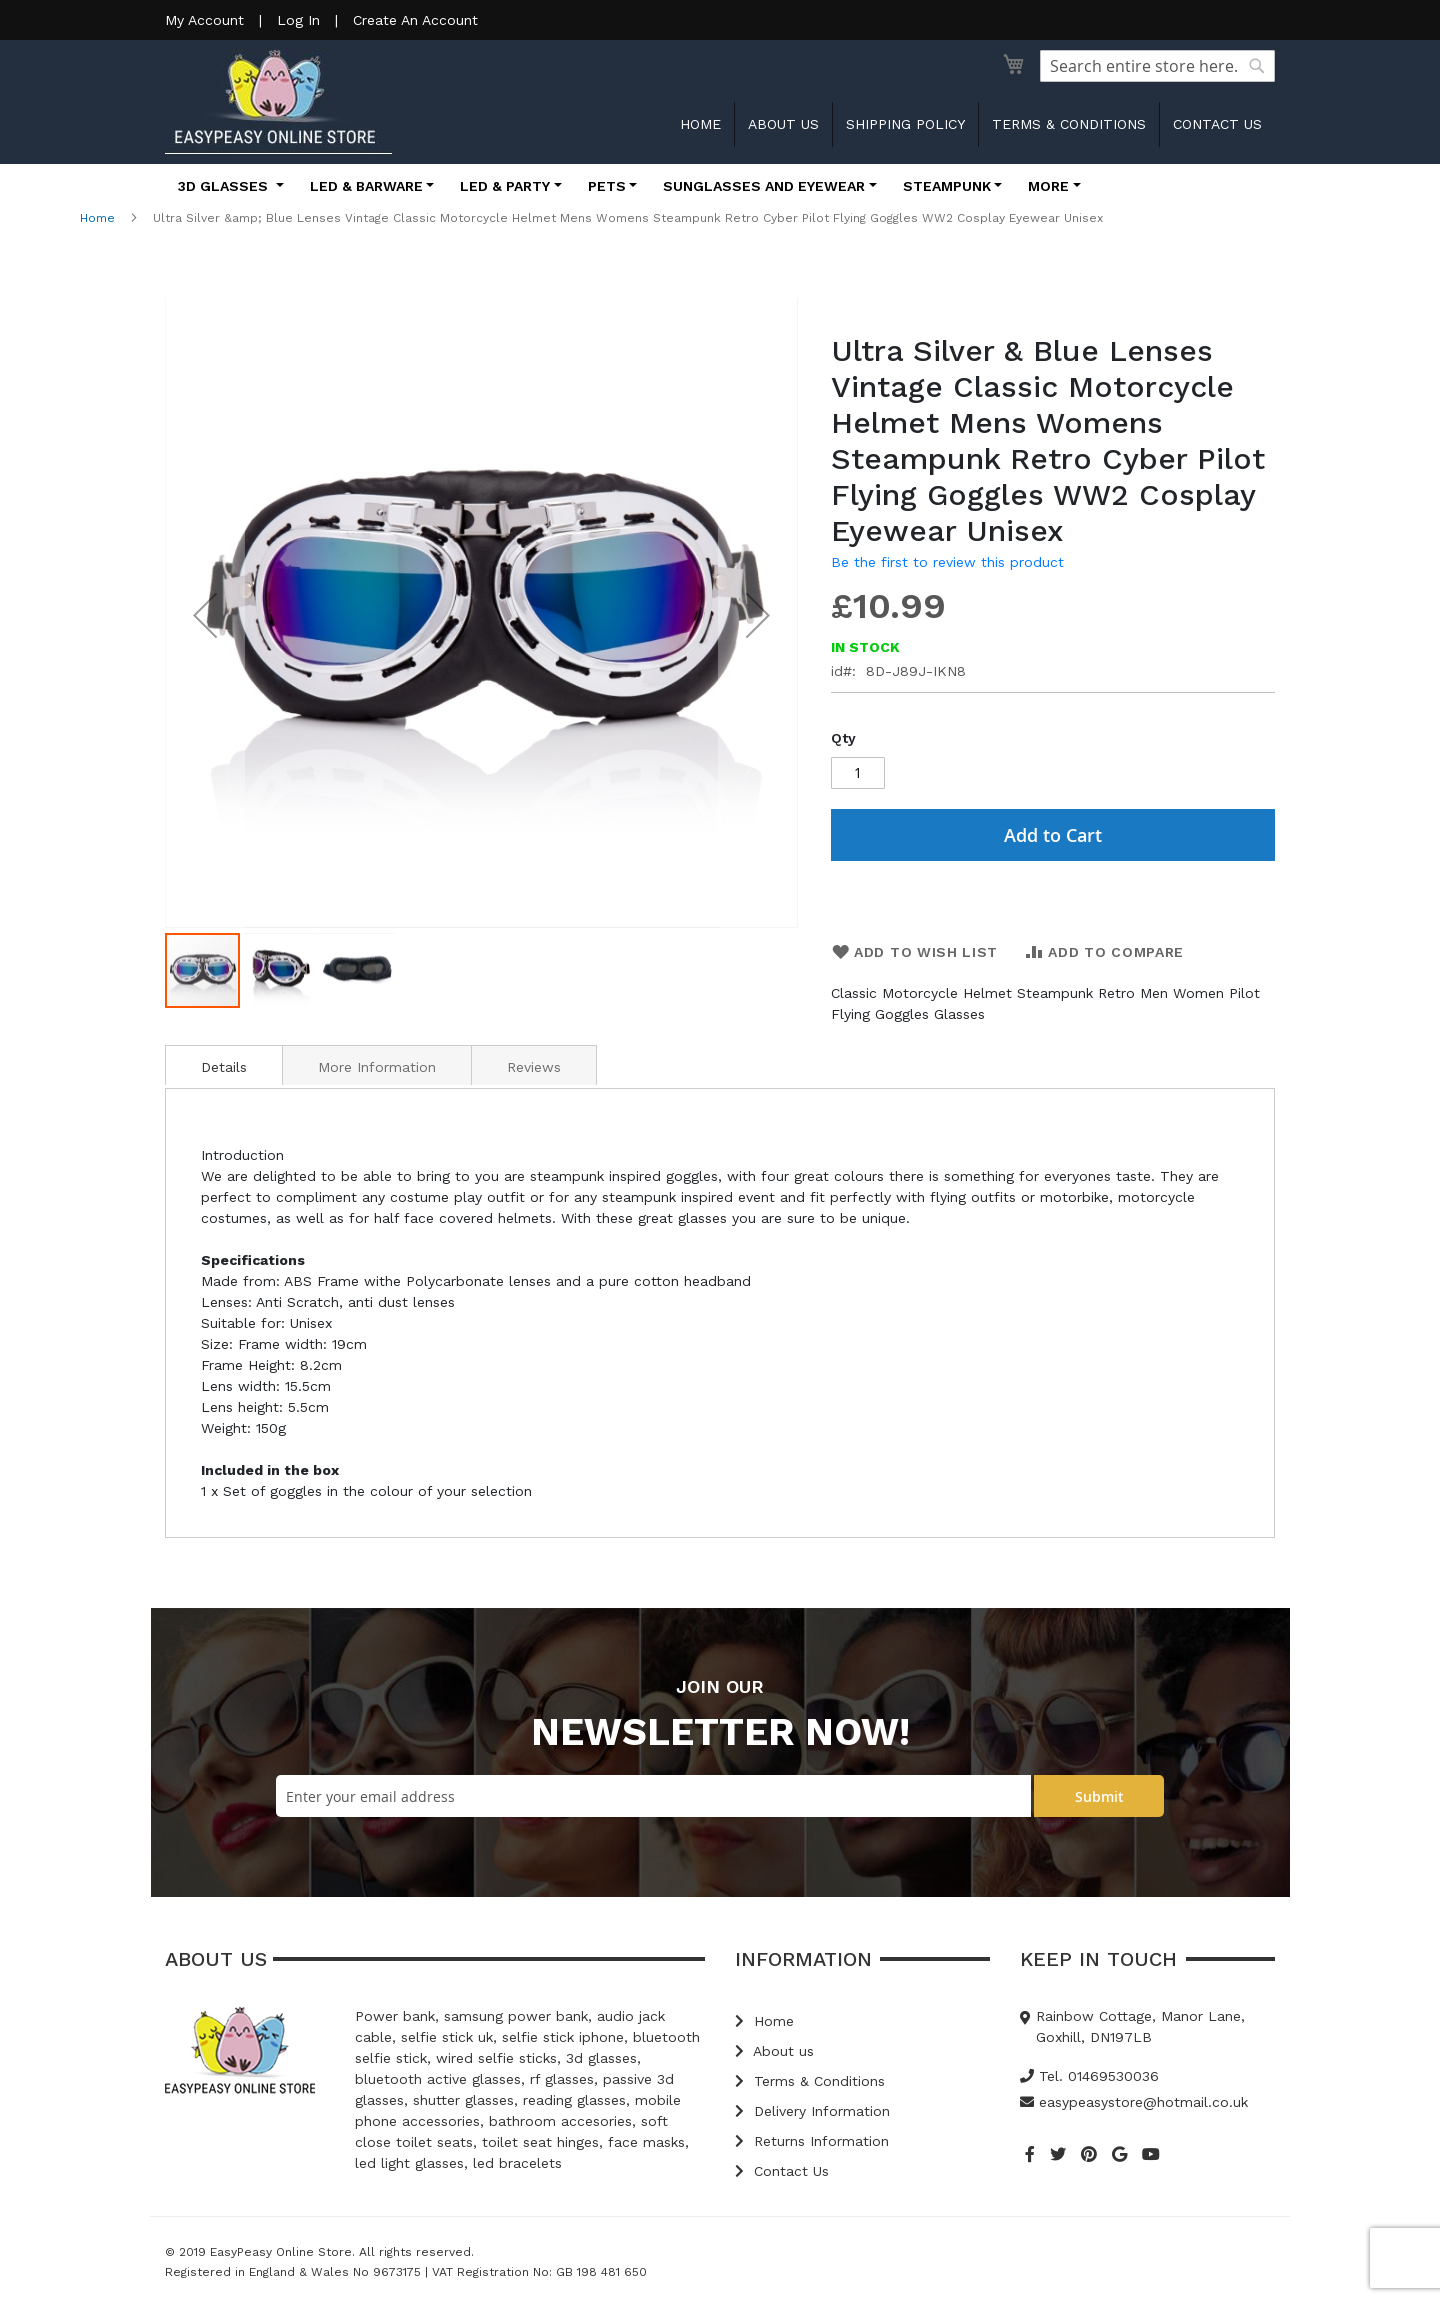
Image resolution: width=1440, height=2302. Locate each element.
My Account (204, 20)
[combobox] (1157, 66)
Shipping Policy (905, 124)
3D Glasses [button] (225, 186)
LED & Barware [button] (366, 186)
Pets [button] (607, 186)
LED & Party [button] (505, 186)
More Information (377, 1067)
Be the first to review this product (947, 562)
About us (783, 124)
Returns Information (812, 2141)
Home (700, 124)
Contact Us (782, 2171)
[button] (205, 614)
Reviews (534, 1067)
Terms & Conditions (1069, 124)
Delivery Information (812, 2111)
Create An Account (415, 20)
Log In (298, 20)
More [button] (1048, 186)
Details (224, 1067)
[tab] (224, 1065)
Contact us (1217, 124)
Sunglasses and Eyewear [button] (764, 186)
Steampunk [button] (947, 186)
